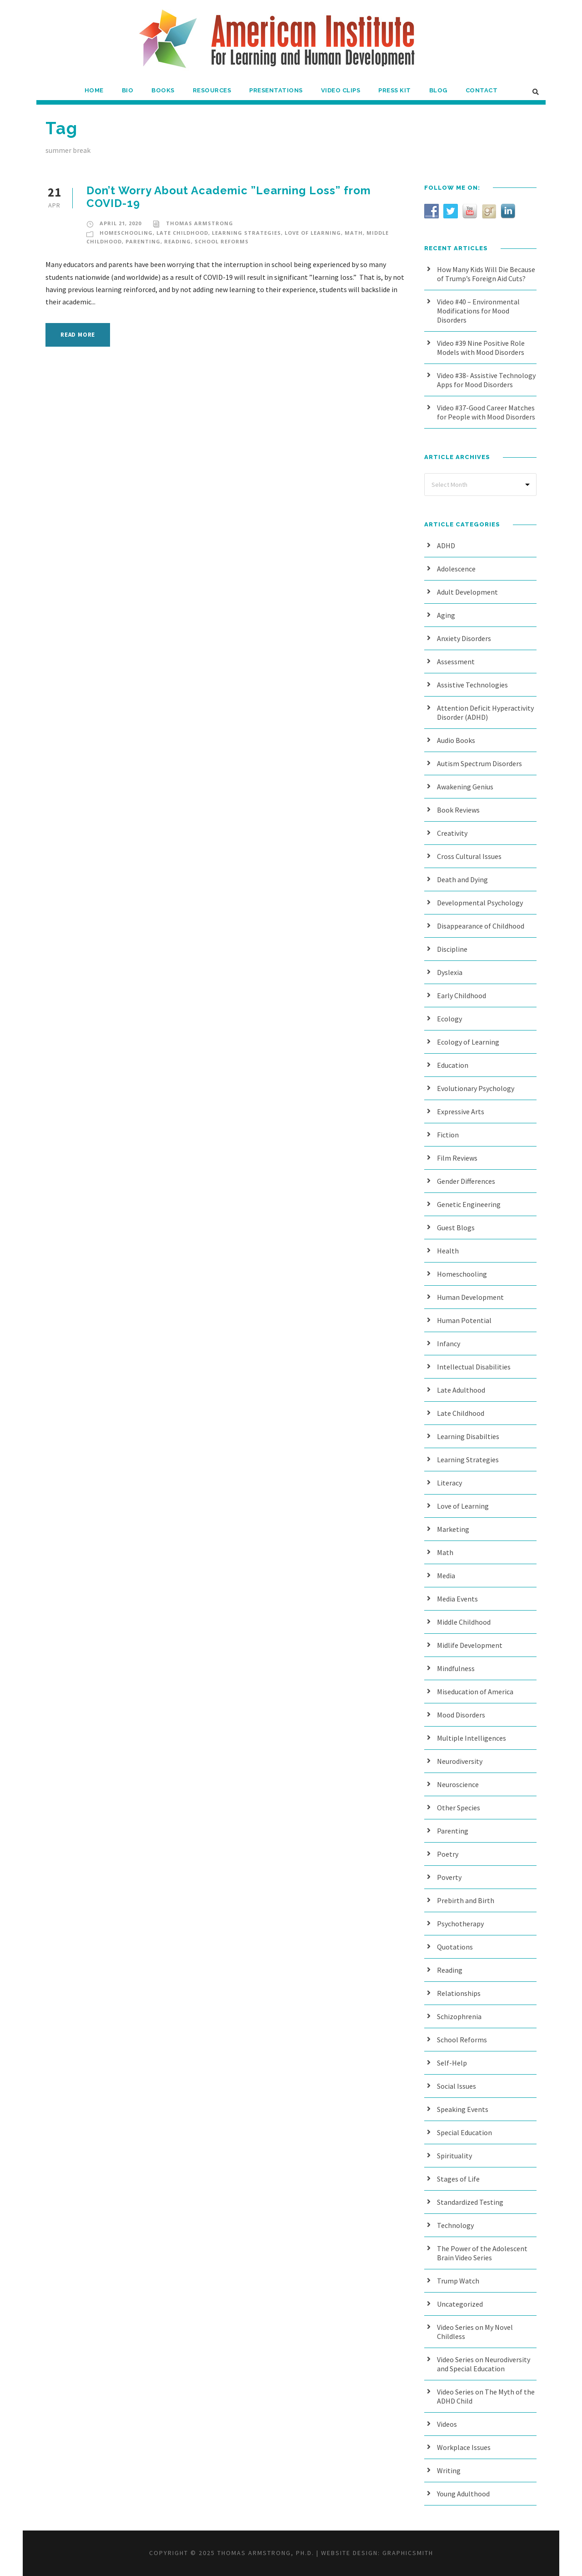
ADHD (446, 545)
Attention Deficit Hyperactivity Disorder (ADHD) (485, 712)
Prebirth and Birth (465, 1900)
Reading (177, 241)
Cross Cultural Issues (469, 856)
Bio (128, 90)
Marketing (453, 1529)
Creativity (452, 833)
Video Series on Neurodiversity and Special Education (483, 2364)
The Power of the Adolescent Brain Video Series (482, 2253)
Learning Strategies (246, 232)
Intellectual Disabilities (474, 1366)
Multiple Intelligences (471, 1738)
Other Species (458, 1807)
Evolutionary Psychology (475, 1088)
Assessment (456, 661)
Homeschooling (126, 232)
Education (452, 1065)
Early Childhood (461, 995)
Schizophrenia (459, 2016)
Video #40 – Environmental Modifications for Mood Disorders (478, 310)
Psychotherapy (460, 1923)
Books (163, 90)
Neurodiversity (459, 1761)
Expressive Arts (460, 1111)
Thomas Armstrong (199, 223)
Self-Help (452, 2062)
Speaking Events (462, 2109)
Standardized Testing (470, 2202)
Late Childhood (182, 232)
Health (448, 1250)
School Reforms (222, 241)
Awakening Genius (465, 786)
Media (446, 1575)
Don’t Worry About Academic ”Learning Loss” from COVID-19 (228, 197)
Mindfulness (456, 1668)
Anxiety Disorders (464, 638)
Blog (438, 90)
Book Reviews (458, 809)
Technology (455, 2225)
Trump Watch (458, 2280)
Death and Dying (462, 879)
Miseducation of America (475, 1691)
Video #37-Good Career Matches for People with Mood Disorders (486, 412)
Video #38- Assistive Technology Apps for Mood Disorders (486, 380)
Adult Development (467, 591)
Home (94, 90)
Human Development (470, 1297)
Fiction (448, 1134)
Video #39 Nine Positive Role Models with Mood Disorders (481, 347)
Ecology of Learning (468, 1041)
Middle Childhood (464, 1621)
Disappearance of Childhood (480, 925)
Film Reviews (457, 1157)
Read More (77, 334)
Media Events (457, 1598)
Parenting (143, 241)
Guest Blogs (456, 1227)
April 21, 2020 (120, 223)
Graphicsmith (407, 2553)
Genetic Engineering (469, 1204)
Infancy (448, 1343)
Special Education (464, 2132)
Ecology (449, 1018)
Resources (212, 90)
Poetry (447, 1854)
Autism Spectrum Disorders (479, 763)
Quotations (455, 1946)
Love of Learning (313, 232)
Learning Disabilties (468, 1436)
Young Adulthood (463, 2493)
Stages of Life (458, 2178)
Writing (449, 2470)
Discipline (452, 949)
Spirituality (454, 2155)
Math (354, 232)
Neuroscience (458, 1784)
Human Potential (464, 1320)
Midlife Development (469, 1645)
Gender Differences (466, 1181)
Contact (482, 90)
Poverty (449, 1877)
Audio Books (456, 740)
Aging (446, 615)
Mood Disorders (461, 1714)
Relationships (459, 1993)
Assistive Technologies (472, 684)
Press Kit (394, 90)
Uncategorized (460, 2303)
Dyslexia (449, 972)
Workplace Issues (464, 2447)
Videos (447, 2424)
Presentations (276, 90)
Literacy (449, 1482)
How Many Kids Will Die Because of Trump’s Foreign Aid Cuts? (486, 274)
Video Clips (341, 90)
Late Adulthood (461, 1389)
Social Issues (456, 2086)
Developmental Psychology (480, 902)
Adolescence (456, 568)
